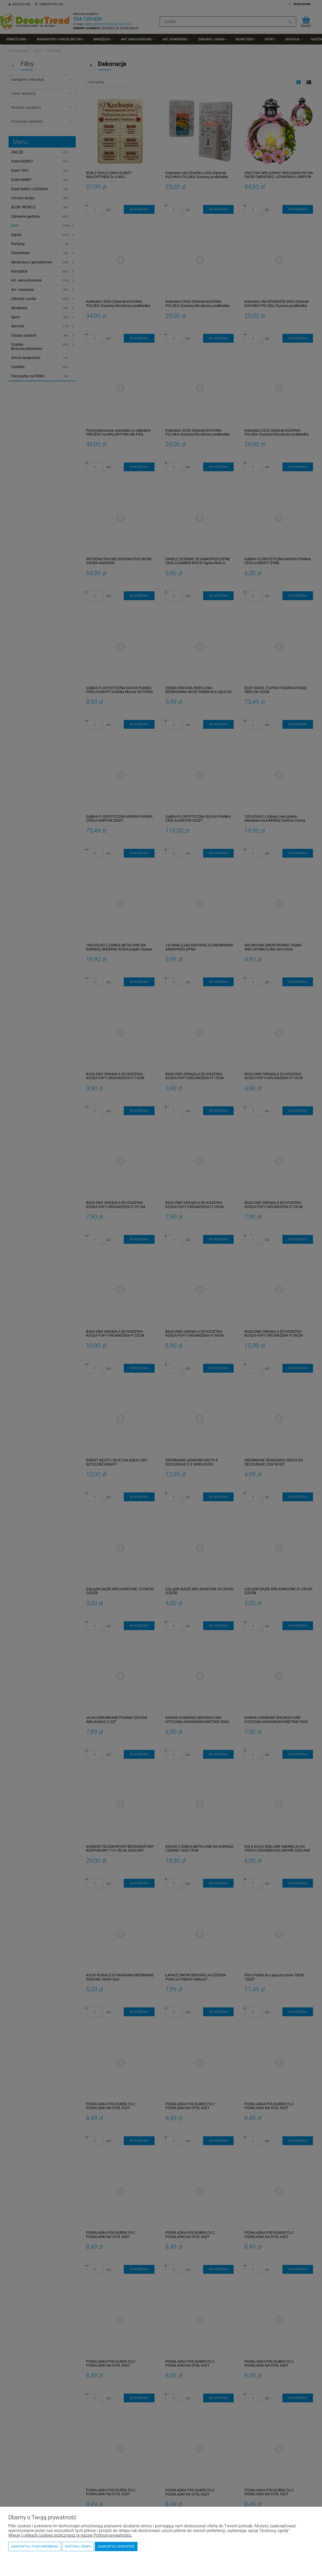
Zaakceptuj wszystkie (116, 2546)
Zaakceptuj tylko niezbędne (34, 2546)
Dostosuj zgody (78, 2546)
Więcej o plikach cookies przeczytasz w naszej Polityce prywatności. (70, 2535)
